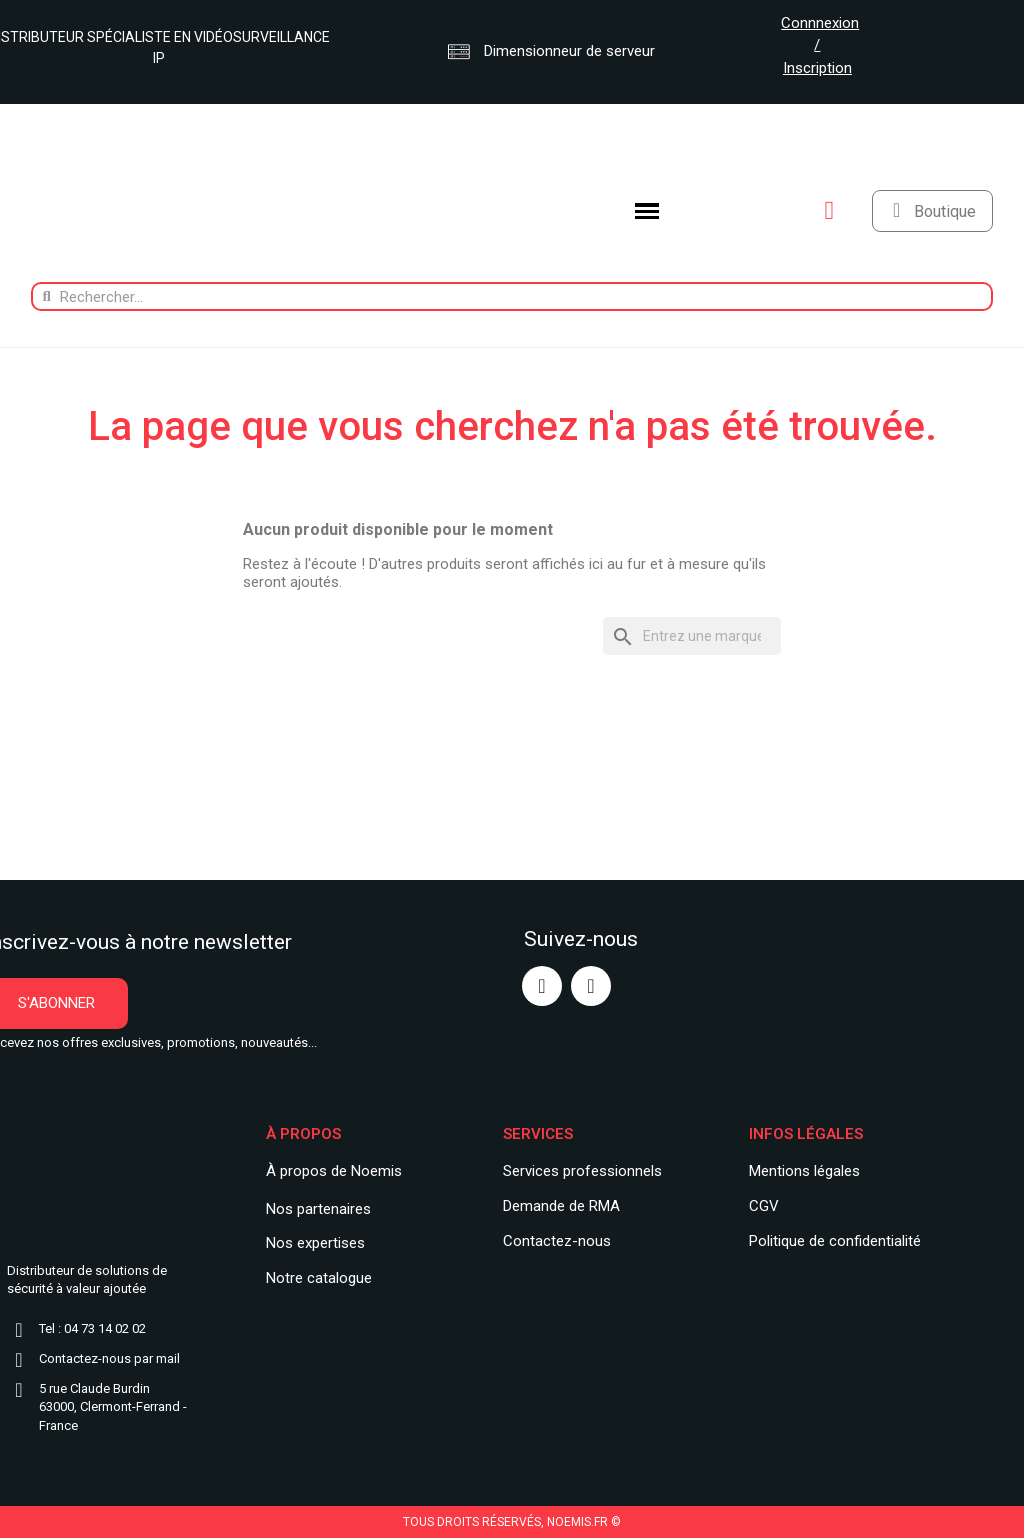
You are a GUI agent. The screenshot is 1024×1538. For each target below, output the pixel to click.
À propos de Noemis (334, 1171)
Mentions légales (804, 1171)
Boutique (945, 211)
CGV (764, 1206)
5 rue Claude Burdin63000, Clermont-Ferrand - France (113, 1407)
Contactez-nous (557, 1241)
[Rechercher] (692, 636)
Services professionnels (582, 1171)
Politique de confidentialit (831, 1241)
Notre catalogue (319, 1278)
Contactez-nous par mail (109, 1358)
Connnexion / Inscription (820, 45)
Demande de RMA (561, 1206)
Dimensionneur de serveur (551, 51)
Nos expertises (315, 1243)
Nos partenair (310, 1209)
